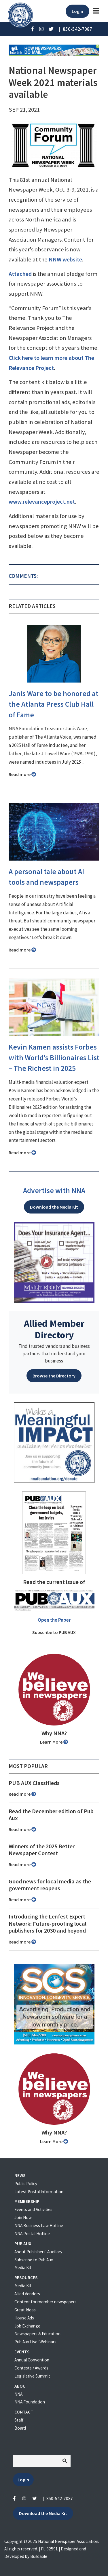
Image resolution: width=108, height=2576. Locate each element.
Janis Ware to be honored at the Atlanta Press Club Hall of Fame (53, 704)
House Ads (24, 2318)
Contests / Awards (31, 2368)
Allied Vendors (27, 2293)
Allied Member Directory (54, 1329)
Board (20, 2428)
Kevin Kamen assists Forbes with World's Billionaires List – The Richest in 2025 (54, 1057)
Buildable (38, 2556)
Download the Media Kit (54, 1207)
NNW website (65, 259)
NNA (18, 2394)
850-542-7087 (59, 2498)
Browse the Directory (54, 1376)
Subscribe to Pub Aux (33, 2259)
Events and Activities (33, 2209)
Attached (20, 274)
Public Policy (25, 2183)
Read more (22, 774)
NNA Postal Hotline (32, 2233)
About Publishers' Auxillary (38, 2251)
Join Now (23, 2217)
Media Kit (22, 2267)
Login (77, 11)
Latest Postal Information (38, 2191)
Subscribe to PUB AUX (54, 1632)
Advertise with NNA (54, 1190)
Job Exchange (27, 2326)
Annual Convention (31, 2360)
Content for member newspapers (45, 2301)
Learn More (54, 1742)
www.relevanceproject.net (42, 501)
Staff (18, 2420)
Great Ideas (25, 2310)
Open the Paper (54, 1620)
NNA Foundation (29, 2402)
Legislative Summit (32, 2376)
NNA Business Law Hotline (38, 2225)
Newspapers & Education (37, 2333)
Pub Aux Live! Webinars (35, 2341)
